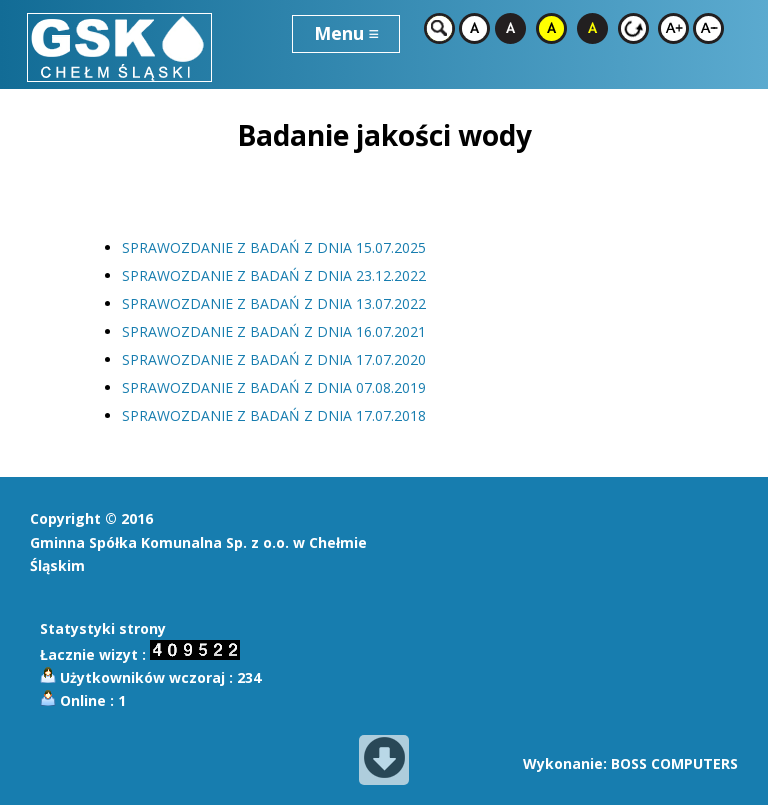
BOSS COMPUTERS (674, 763)
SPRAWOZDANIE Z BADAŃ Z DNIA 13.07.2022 (274, 303)
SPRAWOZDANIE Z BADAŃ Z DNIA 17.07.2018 (274, 415)
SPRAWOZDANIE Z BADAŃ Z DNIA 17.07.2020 (274, 359)
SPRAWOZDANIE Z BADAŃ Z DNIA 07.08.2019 (274, 387)
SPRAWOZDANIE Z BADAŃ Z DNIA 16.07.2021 (274, 331)
